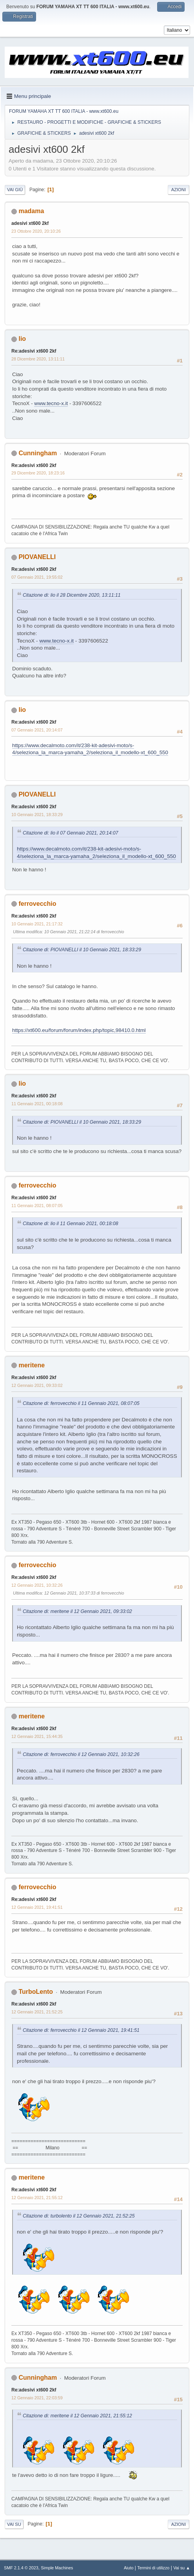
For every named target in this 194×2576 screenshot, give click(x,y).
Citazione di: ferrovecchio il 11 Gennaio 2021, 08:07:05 (81, 1403)
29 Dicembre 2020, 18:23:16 (38, 473)
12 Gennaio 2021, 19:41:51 (37, 1907)
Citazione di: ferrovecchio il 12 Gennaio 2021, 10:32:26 (81, 1754)
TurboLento (35, 1991)
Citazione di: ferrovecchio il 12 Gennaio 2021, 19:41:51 (81, 2030)
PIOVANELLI (37, 557)
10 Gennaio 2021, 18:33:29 (37, 814)
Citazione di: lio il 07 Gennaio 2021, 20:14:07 (70, 833)
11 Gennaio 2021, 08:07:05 (37, 1205)
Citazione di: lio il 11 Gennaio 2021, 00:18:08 (70, 1223)
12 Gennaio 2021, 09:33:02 (37, 1385)
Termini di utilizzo (153, 2567)
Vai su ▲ (181, 2567)
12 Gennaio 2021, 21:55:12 (37, 2197)
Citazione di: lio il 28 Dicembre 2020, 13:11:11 (72, 595)
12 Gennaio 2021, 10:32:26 (37, 1585)
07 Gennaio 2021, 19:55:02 (37, 577)
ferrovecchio (37, 903)
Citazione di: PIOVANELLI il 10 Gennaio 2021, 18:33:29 (82, 949)
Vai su (14, 2524)
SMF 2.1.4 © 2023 (21, 2567)
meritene (31, 1365)
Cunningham (37, 453)
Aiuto (129, 2567)
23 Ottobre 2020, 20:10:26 (36, 231)
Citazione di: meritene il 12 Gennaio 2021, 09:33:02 (77, 1611)
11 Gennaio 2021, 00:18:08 (37, 1103)
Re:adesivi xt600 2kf (33, 351)
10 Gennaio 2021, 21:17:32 (37, 923)
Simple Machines (57, 2567)
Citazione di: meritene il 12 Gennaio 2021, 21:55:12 (77, 2416)
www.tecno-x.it (51, 403)
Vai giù (15, 189)
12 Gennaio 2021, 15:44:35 (37, 1736)
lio (22, 338)
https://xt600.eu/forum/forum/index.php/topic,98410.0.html (79, 1030)
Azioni (178, 189)
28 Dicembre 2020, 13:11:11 (38, 359)
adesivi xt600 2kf (30, 223)
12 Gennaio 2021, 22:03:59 (37, 2397)
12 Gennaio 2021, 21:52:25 (37, 2011)
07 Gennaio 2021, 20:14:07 (37, 730)
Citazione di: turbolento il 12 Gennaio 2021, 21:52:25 (79, 2216)
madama (31, 211)
